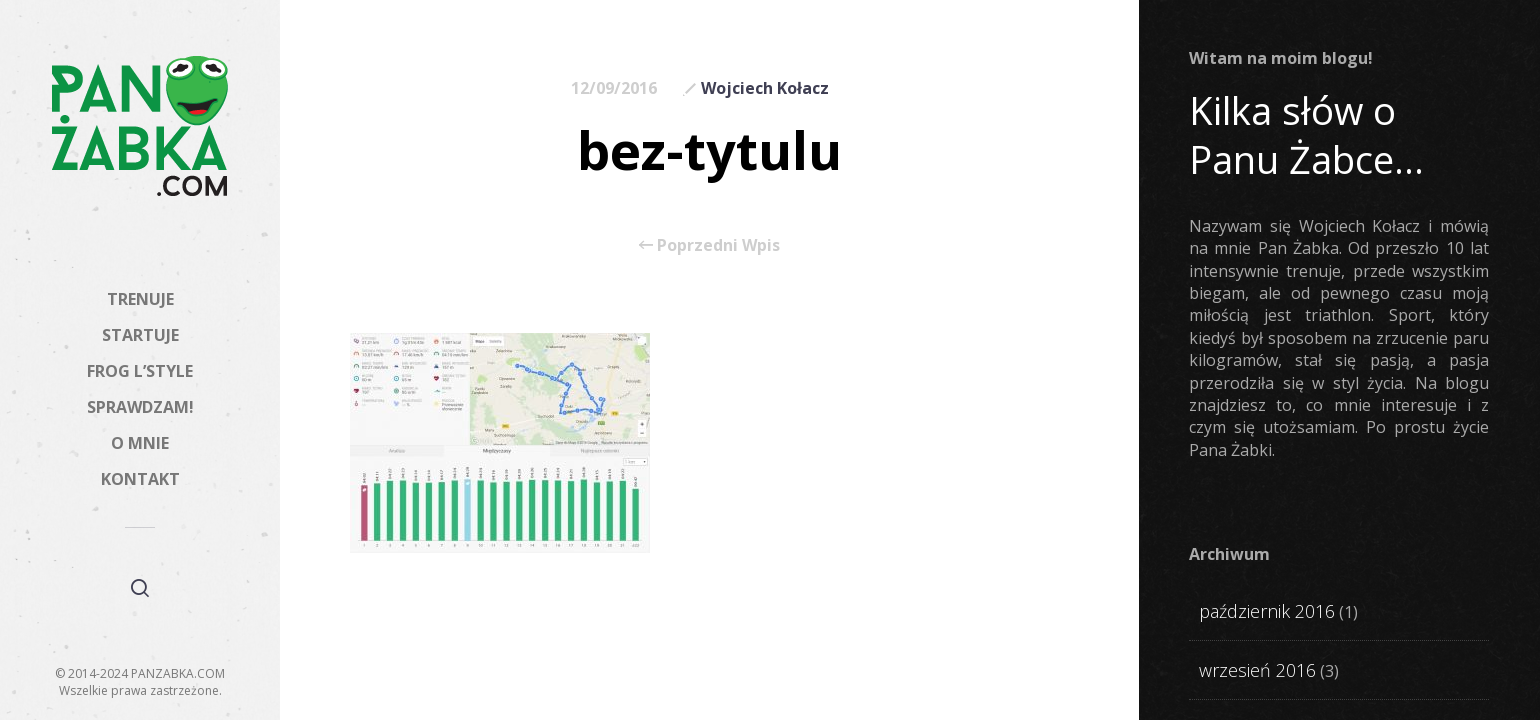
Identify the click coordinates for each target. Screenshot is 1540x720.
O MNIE (140, 443)
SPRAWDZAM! (140, 407)
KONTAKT (140, 479)
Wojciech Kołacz (765, 88)
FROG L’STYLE (140, 371)
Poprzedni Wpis (709, 245)
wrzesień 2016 (1257, 670)
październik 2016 (1267, 611)
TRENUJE (140, 299)
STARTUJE (140, 335)
